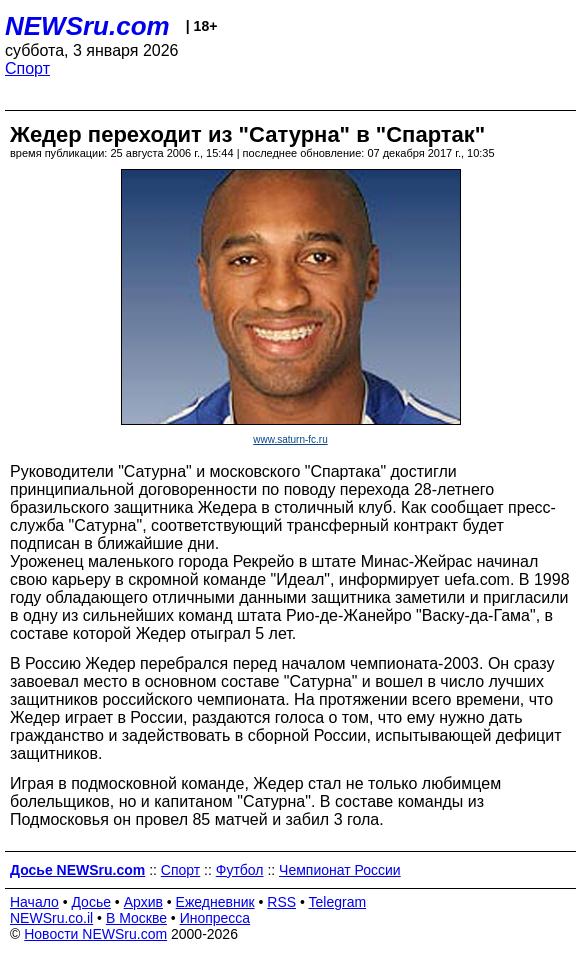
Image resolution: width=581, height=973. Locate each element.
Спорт (27, 68)
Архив (143, 902)
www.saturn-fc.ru (290, 439)
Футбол (240, 870)
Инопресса (215, 918)
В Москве (136, 918)
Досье (91, 902)
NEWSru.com (87, 26)
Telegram (338, 902)
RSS (281, 902)
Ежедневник (215, 902)
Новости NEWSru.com (95, 934)
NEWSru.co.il (51, 918)
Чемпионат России (340, 870)
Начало (34, 902)
